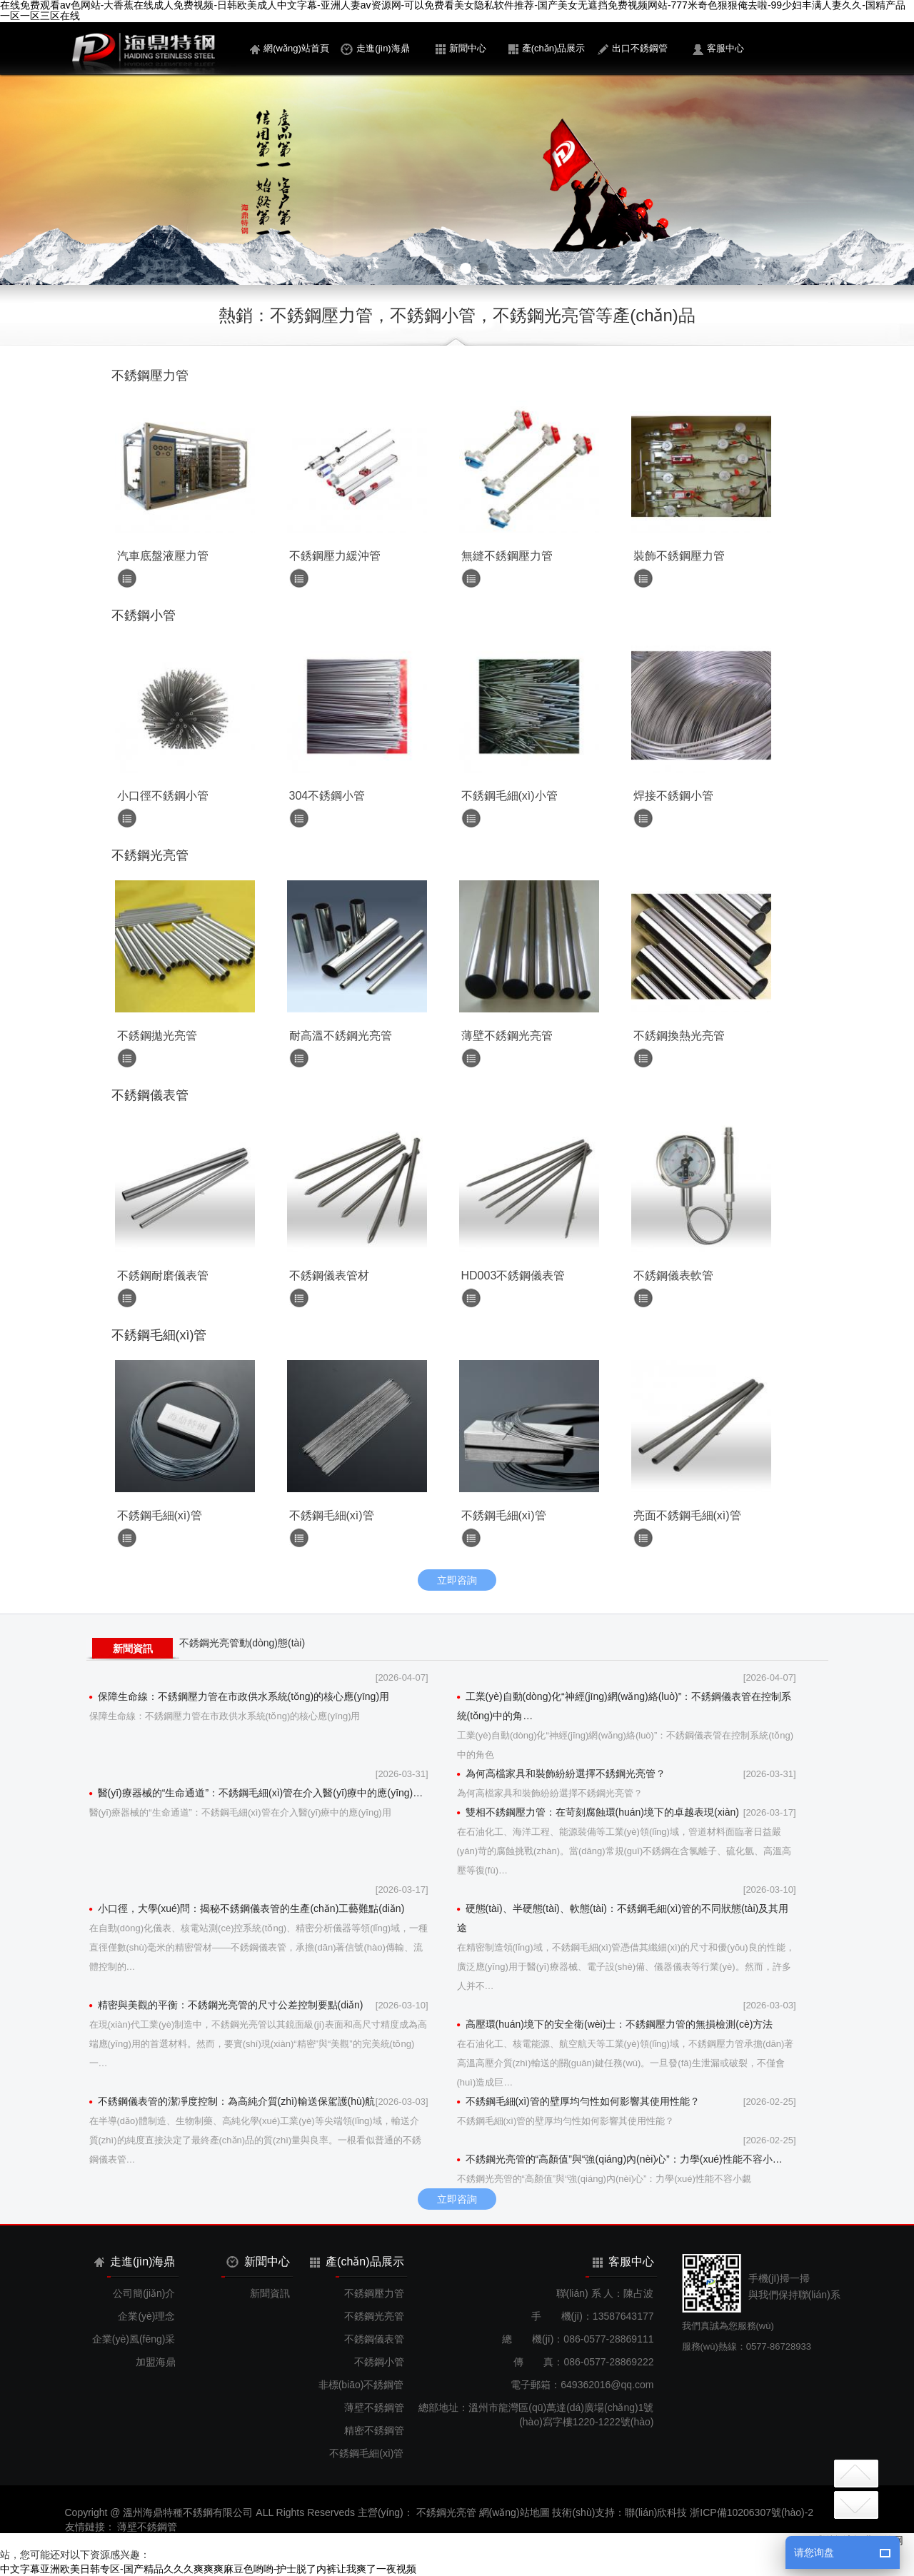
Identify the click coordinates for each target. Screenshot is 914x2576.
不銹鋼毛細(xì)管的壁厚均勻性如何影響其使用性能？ (578, 2101)
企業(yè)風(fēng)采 (134, 2339)
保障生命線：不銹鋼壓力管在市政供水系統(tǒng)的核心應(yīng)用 (239, 1696)
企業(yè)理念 (146, 2316)
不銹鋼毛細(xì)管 (366, 2453)
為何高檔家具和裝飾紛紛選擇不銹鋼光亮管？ (561, 1773)
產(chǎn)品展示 (547, 49)
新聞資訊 (133, 1648)
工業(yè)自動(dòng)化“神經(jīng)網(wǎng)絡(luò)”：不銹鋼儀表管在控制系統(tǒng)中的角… (624, 1706)
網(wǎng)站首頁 (289, 48)
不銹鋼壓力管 (374, 2293)
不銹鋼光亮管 (374, 2316)
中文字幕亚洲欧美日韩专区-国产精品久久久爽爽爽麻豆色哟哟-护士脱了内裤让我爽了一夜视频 (208, 2569)
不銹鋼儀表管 (374, 2339)
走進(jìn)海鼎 (375, 49)
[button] (431, 268)
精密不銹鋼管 (374, 2430)
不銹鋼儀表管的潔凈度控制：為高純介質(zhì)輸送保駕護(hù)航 (232, 2101)
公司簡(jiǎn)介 (144, 2293)
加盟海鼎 (156, 2362)
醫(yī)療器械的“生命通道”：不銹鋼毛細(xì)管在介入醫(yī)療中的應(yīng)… (256, 1792)
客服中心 (718, 49)
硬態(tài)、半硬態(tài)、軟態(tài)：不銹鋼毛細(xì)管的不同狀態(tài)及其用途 (623, 1918)
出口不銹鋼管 (633, 49)
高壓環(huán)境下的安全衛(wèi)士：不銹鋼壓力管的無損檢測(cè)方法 (615, 2024)
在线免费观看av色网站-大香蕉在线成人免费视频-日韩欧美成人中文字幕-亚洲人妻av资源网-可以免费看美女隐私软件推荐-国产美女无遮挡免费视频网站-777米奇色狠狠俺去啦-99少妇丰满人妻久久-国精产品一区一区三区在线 (452, 10)
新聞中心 (461, 49)
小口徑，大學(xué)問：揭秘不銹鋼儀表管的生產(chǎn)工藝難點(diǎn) (247, 1908)
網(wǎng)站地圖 (514, 2512)
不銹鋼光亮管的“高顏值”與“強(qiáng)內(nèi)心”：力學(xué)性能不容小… (620, 2159)
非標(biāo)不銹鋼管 (361, 2384)
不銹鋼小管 (379, 2362)
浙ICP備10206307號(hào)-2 (751, 2512)
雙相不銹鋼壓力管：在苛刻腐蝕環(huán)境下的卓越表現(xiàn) (598, 1812)
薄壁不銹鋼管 (374, 2407)
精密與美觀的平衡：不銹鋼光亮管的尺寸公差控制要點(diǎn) (226, 2005)
